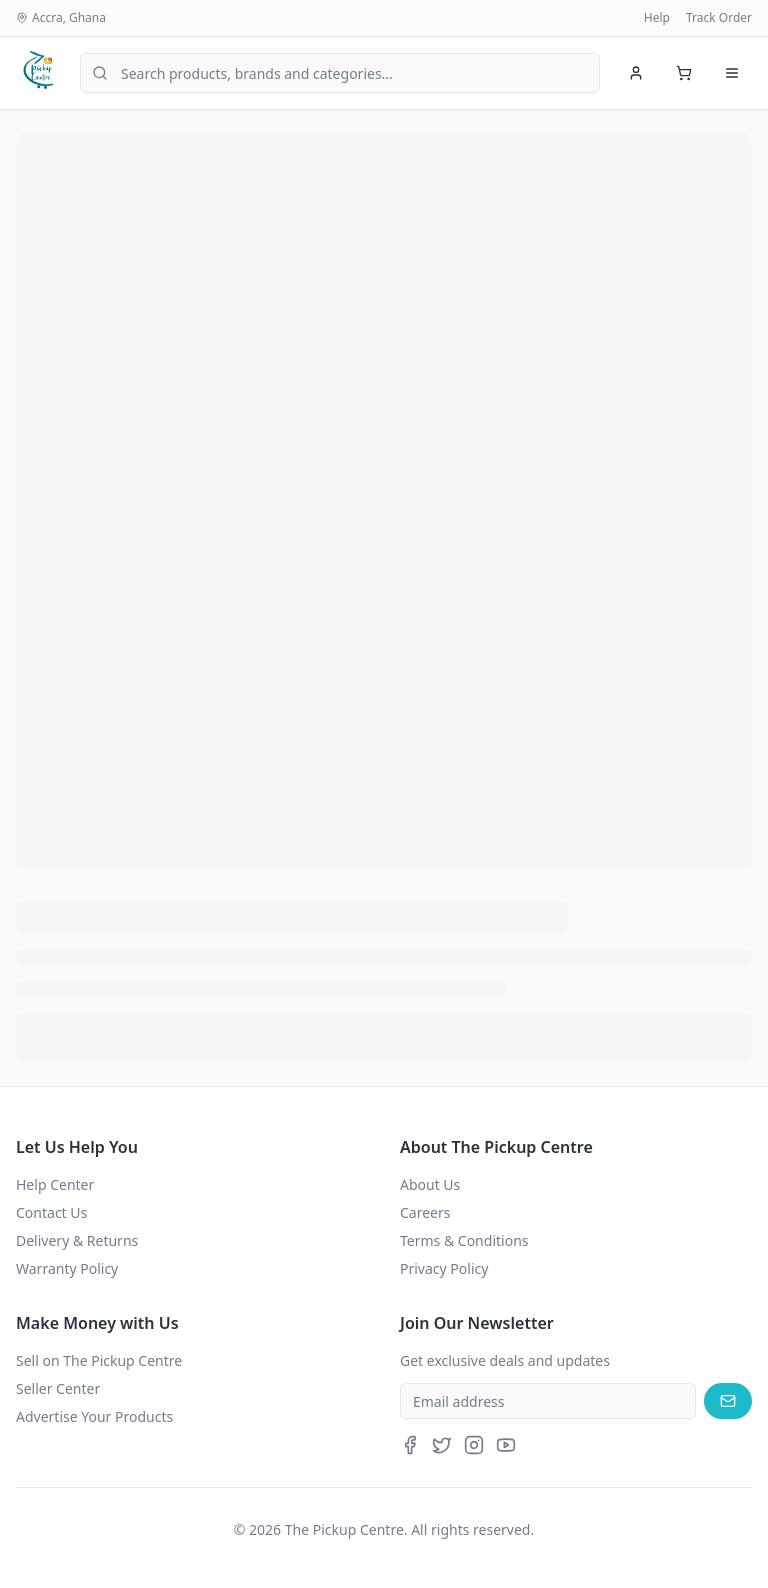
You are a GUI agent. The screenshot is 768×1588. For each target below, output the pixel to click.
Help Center (55, 1184)
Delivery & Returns (77, 1240)
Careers (425, 1212)
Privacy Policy (444, 1268)
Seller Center (58, 1388)
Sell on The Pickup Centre (99, 1360)
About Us (430, 1184)
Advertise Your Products (94, 1416)
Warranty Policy (67, 1268)
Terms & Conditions (464, 1240)
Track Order (719, 18)
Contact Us (51, 1212)
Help (657, 18)
